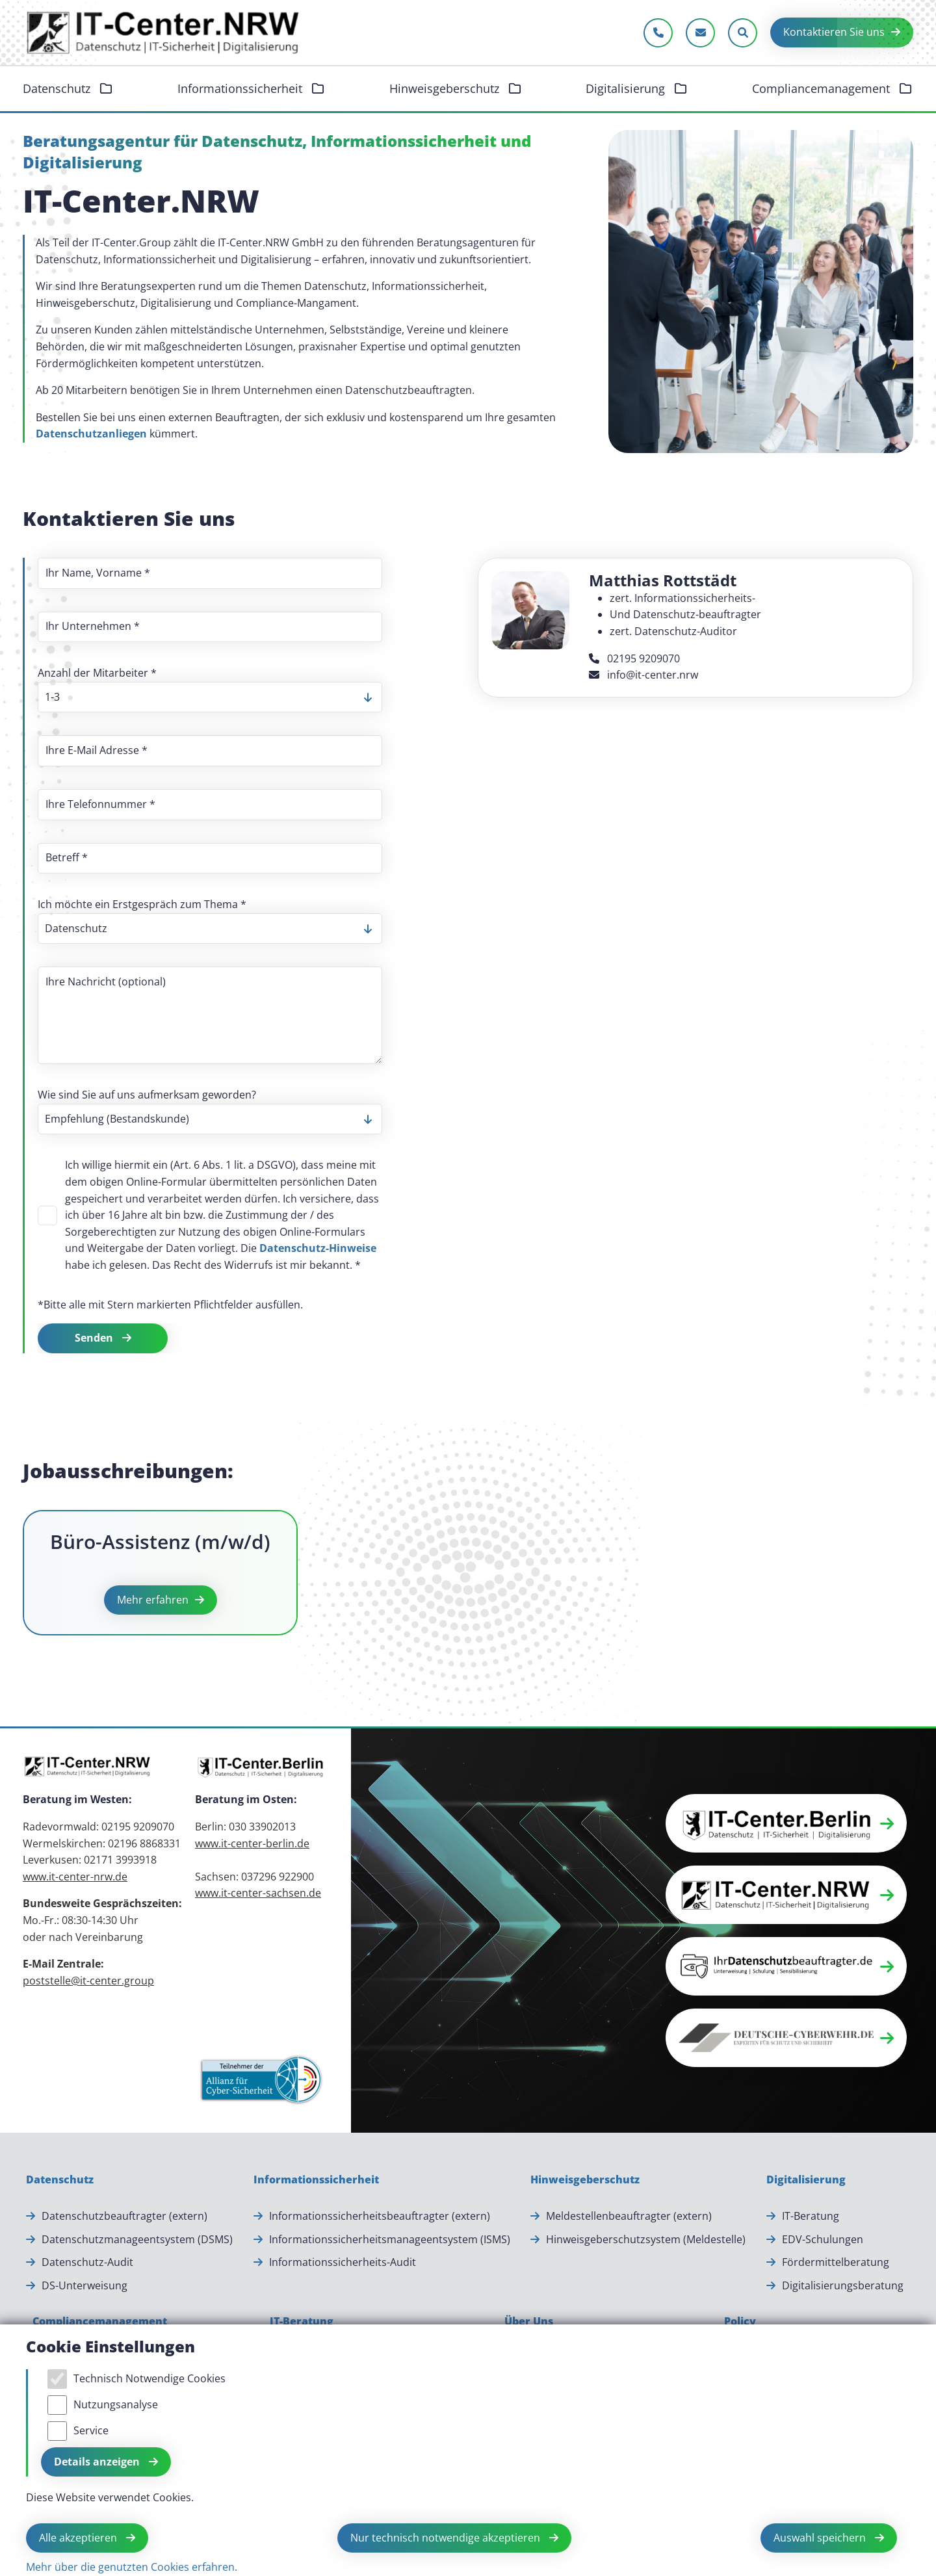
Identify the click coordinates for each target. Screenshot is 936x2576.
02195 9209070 (634, 658)
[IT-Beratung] (301, 2321)
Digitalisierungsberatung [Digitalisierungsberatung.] (843, 2285)
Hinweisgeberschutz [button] (445, 88)
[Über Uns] (528, 2321)
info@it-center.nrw (643, 675)
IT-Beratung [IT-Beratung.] (810, 2216)
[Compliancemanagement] (99, 2321)
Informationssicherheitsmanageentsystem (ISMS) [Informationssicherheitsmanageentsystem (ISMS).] (389, 2239)
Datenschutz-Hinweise (317, 1248)
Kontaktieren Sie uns (834, 32)
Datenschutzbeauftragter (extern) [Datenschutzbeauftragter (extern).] (124, 2216)
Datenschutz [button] (58, 88)
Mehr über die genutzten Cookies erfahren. (131, 2567)
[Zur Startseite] (164, 33)
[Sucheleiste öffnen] (742, 32)
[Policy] (740, 2321)
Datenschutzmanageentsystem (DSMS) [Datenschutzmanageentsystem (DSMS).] (137, 2239)
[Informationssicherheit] (316, 2180)
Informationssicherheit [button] (241, 88)
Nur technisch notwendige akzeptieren (446, 2537)
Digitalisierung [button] (627, 88)
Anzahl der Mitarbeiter (97, 673)
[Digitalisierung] (806, 2180)
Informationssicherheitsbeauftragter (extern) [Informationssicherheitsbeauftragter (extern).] (379, 2216)
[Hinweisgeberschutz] (585, 2180)
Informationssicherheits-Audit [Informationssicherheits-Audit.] (342, 2262)
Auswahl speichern (821, 2537)
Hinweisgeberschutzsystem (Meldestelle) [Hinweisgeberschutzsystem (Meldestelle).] (646, 2239)
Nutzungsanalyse (115, 2404)
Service (91, 2430)
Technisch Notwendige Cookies (149, 2378)
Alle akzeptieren (79, 2537)
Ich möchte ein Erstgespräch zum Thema (142, 904)
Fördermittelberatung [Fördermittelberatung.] (835, 2262)
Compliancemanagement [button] (822, 88)
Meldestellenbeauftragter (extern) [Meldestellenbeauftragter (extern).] (629, 2216)
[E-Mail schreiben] (700, 32)
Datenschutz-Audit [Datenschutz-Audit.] (87, 2262)
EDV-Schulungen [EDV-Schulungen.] (822, 2239)
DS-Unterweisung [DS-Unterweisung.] (84, 2285)
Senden (95, 1338)
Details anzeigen (98, 2461)
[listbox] (210, 697)
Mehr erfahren (152, 1600)
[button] (786, 1823)
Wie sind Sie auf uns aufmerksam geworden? (147, 1094)
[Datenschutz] (60, 2180)
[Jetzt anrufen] (658, 32)
